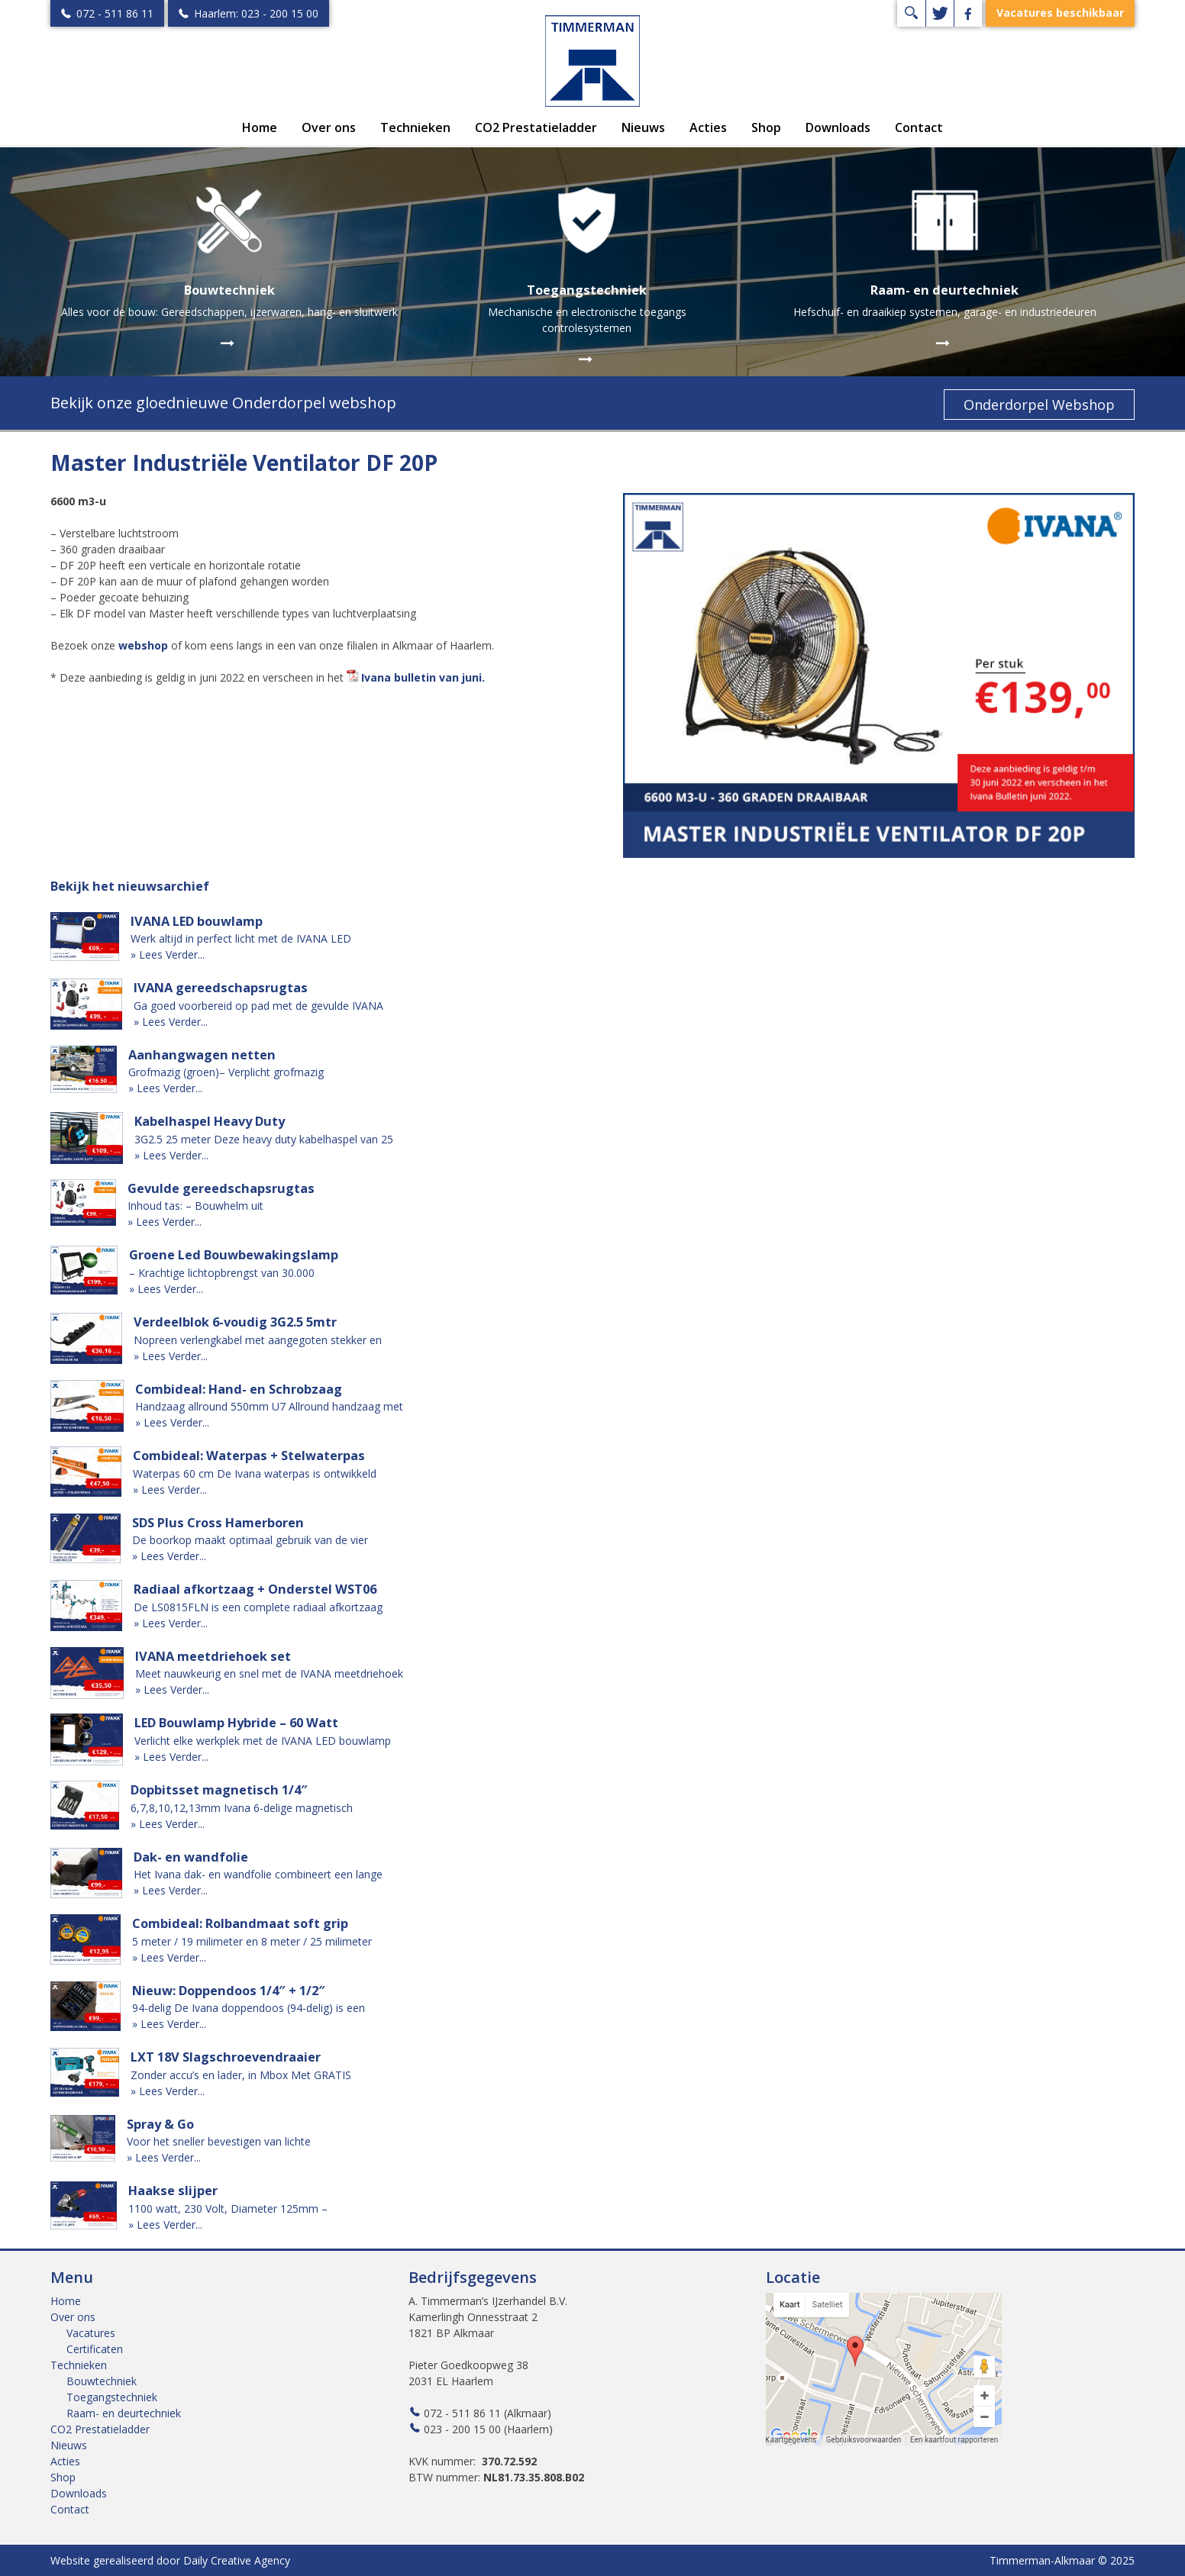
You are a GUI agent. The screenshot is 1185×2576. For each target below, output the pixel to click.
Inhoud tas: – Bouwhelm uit (195, 1205)
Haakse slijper (173, 2190)
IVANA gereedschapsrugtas (221, 987)
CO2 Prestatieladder (536, 127)
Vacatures (90, 2333)
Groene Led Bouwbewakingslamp (233, 1254)
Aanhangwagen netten (202, 1054)
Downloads (838, 127)
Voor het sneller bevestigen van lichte (219, 2141)
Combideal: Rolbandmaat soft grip (240, 1923)
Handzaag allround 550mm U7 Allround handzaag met (269, 1406)
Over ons (329, 127)
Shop (766, 127)
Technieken (415, 127)
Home (259, 127)
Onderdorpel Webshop (1039, 404)
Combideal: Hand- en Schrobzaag (238, 1389)
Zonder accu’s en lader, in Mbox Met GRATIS (241, 2075)
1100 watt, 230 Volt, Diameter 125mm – (228, 2208)
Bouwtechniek (101, 2381)
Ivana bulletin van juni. (423, 677)
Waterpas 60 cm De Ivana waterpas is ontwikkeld (254, 1473)
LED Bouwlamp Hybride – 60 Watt (236, 1722)
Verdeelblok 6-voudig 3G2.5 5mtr (235, 1322)
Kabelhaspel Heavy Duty (209, 1121)
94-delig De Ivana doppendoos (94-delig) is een (248, 2008)
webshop (143, 645)
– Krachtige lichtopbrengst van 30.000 (222, 1272)
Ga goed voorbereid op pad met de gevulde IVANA (258, 1005)
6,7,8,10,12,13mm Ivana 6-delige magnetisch (242, 1808)
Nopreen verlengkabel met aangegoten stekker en (258, 1340)
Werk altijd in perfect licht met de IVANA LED (241, 938)
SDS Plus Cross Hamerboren (218, 1522)
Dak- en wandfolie (191, 1857)
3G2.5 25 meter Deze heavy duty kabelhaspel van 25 (263, 1139)
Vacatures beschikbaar (1060, 13)
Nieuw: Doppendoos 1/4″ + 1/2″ (228, 1990)
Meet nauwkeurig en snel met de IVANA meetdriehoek (269, 1673)
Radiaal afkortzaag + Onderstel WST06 (255, 1589)
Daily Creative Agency (236, 2560)
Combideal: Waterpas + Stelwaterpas (249, 1455)
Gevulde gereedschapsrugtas (221, 1188)
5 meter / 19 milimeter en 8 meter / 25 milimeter (252, 1941)
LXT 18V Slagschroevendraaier (226, 2057)
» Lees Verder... (168, 954)
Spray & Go (160, 2124)
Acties (708, 127)
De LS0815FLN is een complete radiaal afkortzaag (258, 1607)
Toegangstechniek (111, 2397)
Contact (919, 127)
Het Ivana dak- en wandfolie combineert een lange (258, 1874)
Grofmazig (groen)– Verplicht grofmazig (226, 1072)
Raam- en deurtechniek (123, 2413)
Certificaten (94, 2349)
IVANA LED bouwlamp (197, 921)
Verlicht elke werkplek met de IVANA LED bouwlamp (262, 1740)
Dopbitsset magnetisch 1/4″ (219, 1789)
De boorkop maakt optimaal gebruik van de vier (250, 1540)
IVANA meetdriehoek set (213, 1656)
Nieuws (643, 127)
